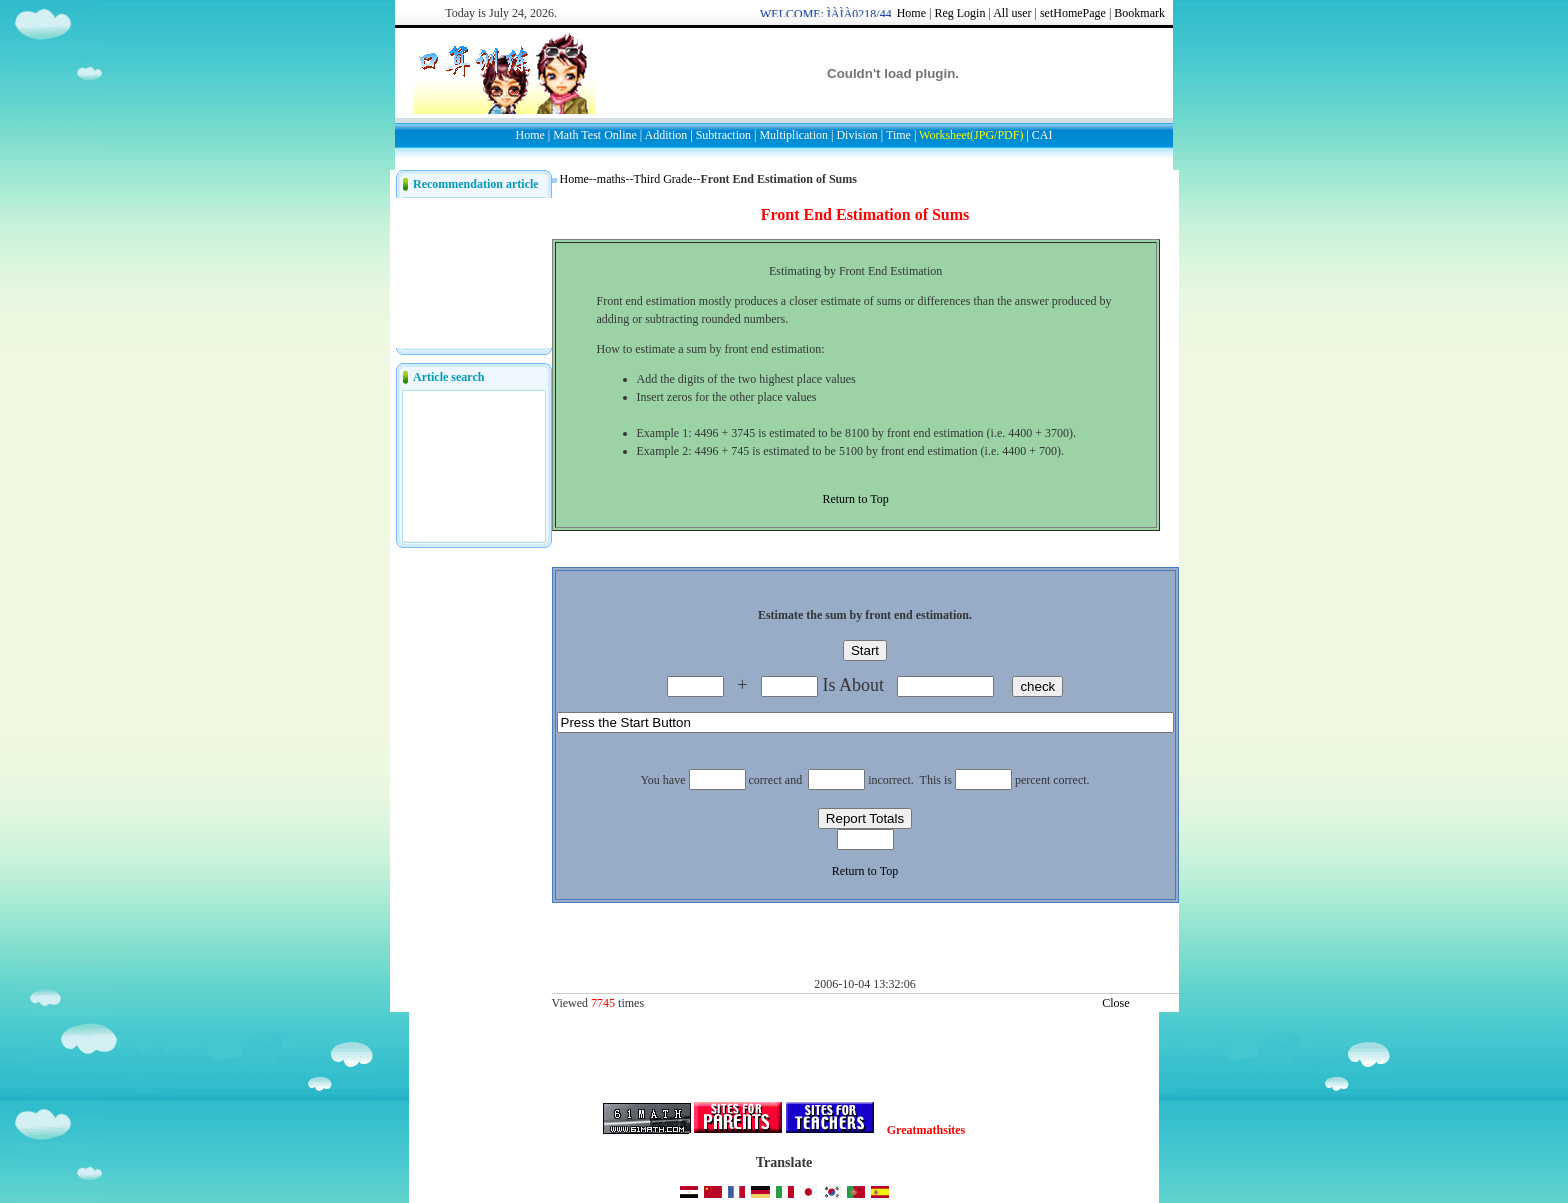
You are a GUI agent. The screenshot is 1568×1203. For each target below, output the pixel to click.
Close (1115, 1003)
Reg (943, 13)
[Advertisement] (786, 231)
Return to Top (855, 499)
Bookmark (1139, 13)
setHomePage (1073, 13)
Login (971, 13)
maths (611, 179)
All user (1012, 13)
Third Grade (663, 179)
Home (911, 13)
